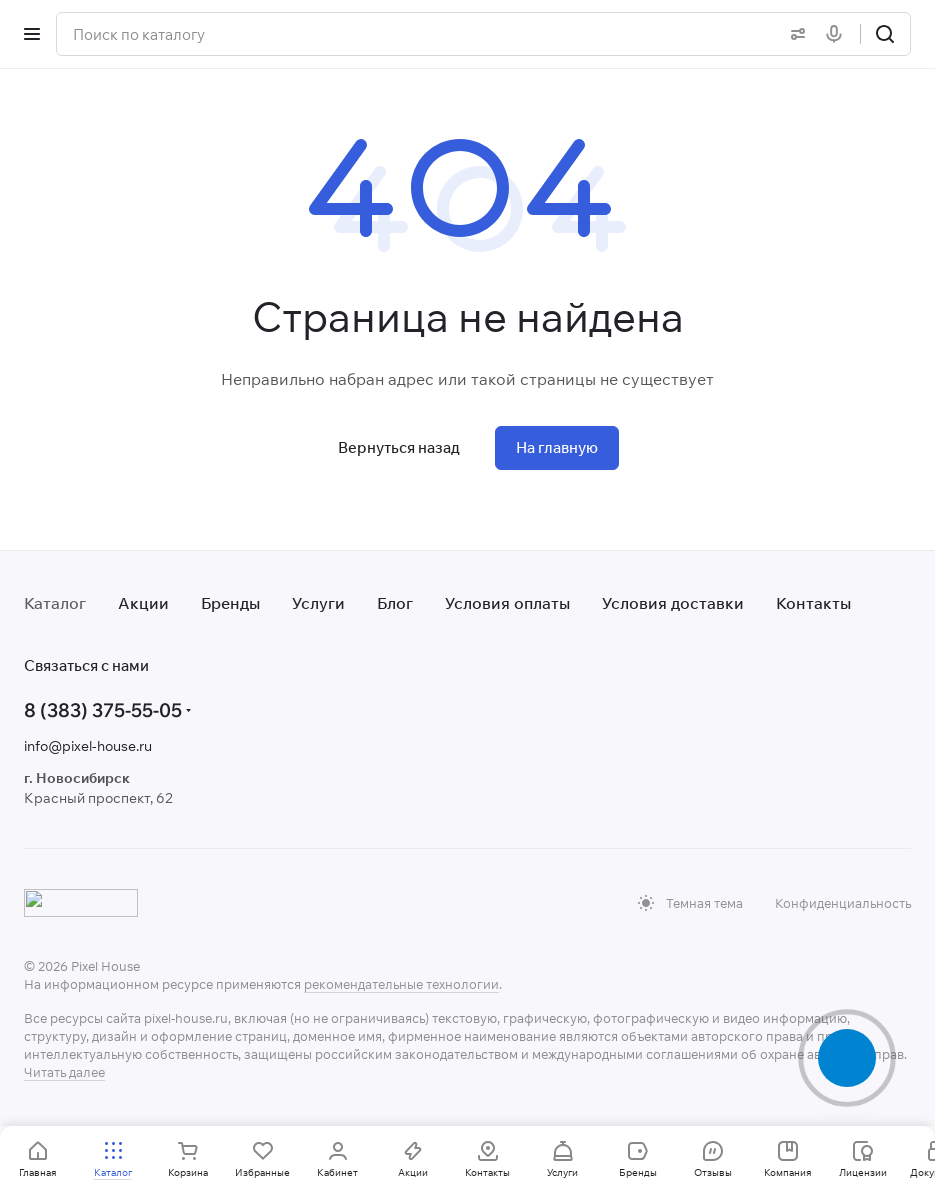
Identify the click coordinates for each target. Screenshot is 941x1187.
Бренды (230, 603)
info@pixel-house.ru (88, 746)
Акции (143, 603)
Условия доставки (673, 603)
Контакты (813, 603)
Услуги (318, 603)
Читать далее (64, 1072)
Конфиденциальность (843, 903)
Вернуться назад (399, 447)
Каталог (55, 603)
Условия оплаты (507, 603)
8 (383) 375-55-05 (103, 710)
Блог (395, 603)
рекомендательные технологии (401, 984)
